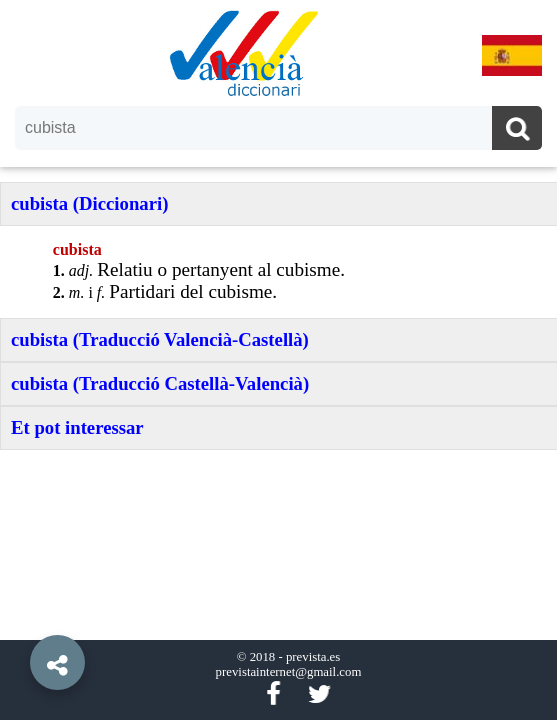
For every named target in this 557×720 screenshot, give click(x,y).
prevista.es (313, 657)
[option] (278, 360)
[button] (20, 617)
